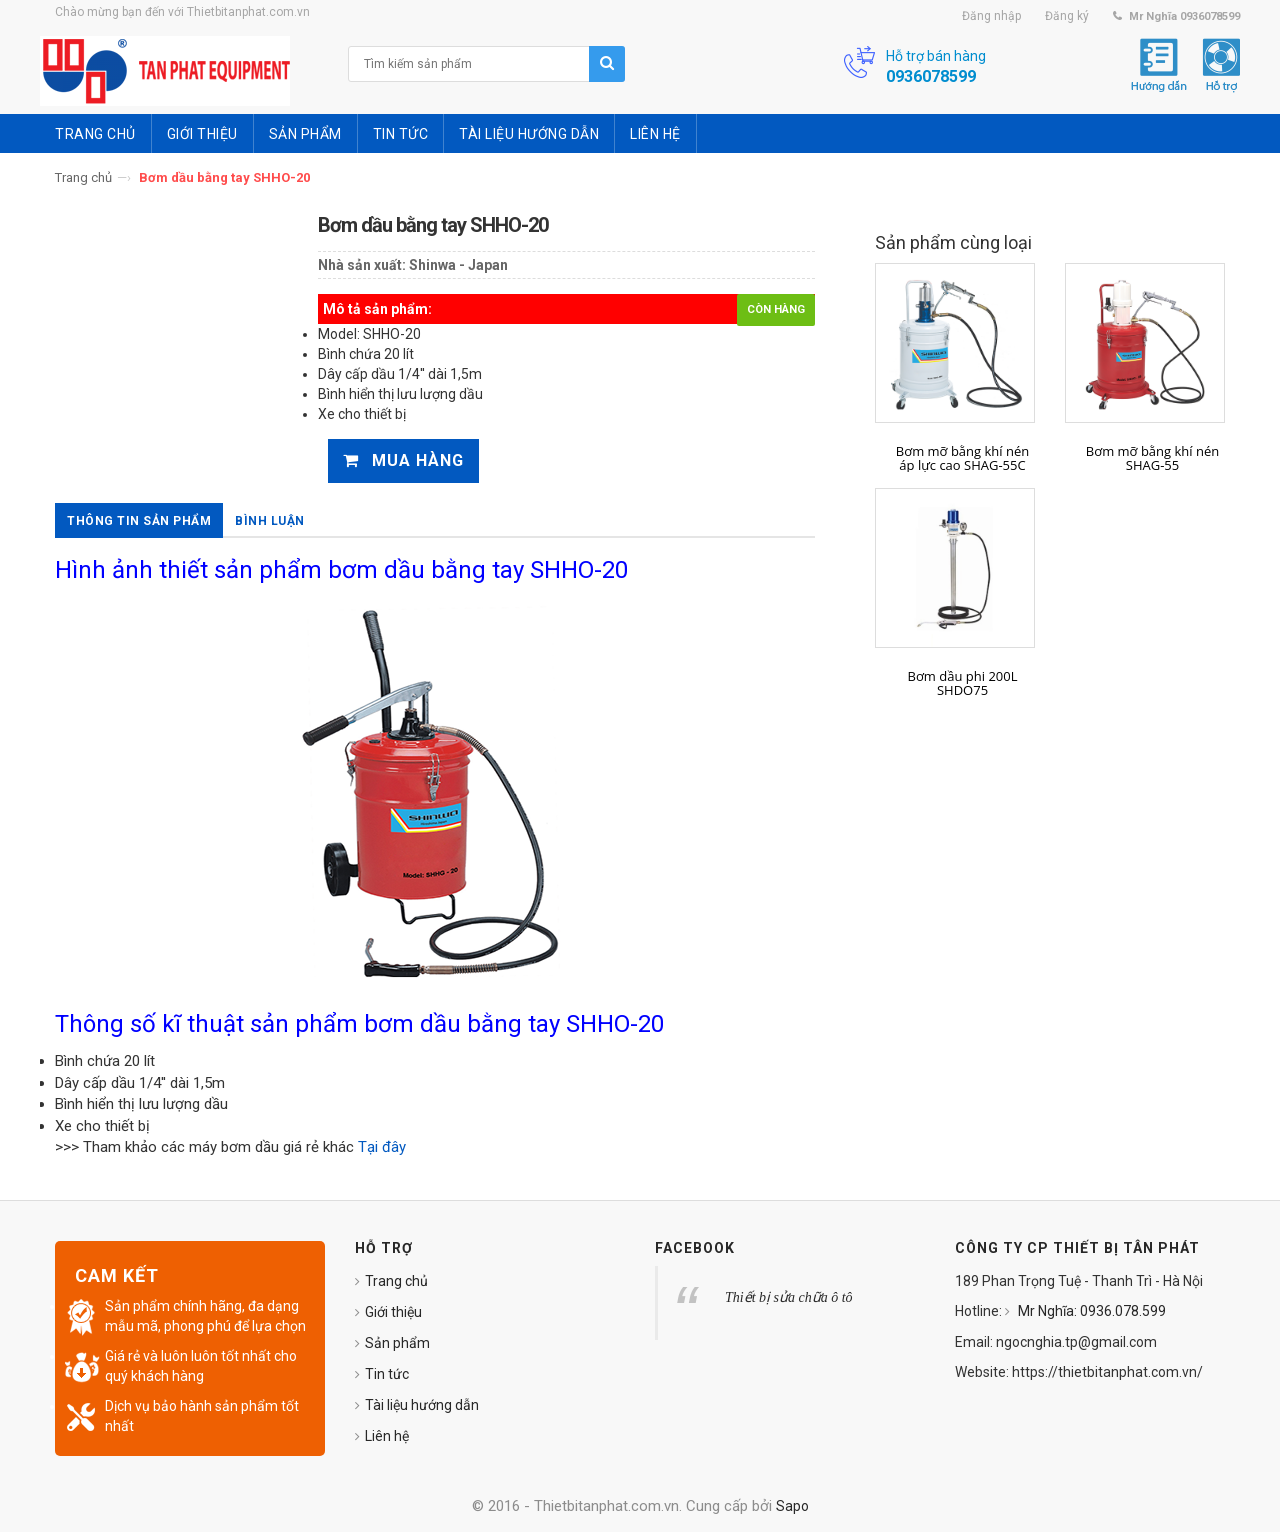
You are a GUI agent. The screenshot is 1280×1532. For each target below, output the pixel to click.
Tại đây (384, 1147)
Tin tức (387, 1374)
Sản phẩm (397, 1343)
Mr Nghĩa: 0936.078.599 (1090, 1311)
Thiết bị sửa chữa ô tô (789, 1297)
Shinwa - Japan (458, 265)
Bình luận (270, 521)
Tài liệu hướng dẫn (422, 1405)
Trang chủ (83, 177)
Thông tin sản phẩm (139, 521)
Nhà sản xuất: (362, 265)
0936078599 (931, 76)
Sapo (792, 1506)
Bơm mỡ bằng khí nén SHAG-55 (1152, 458)
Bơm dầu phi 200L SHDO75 (963, 683)
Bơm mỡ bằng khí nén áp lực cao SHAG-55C (962, 458)
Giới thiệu (393, 1312)
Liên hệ (387, 1436)
